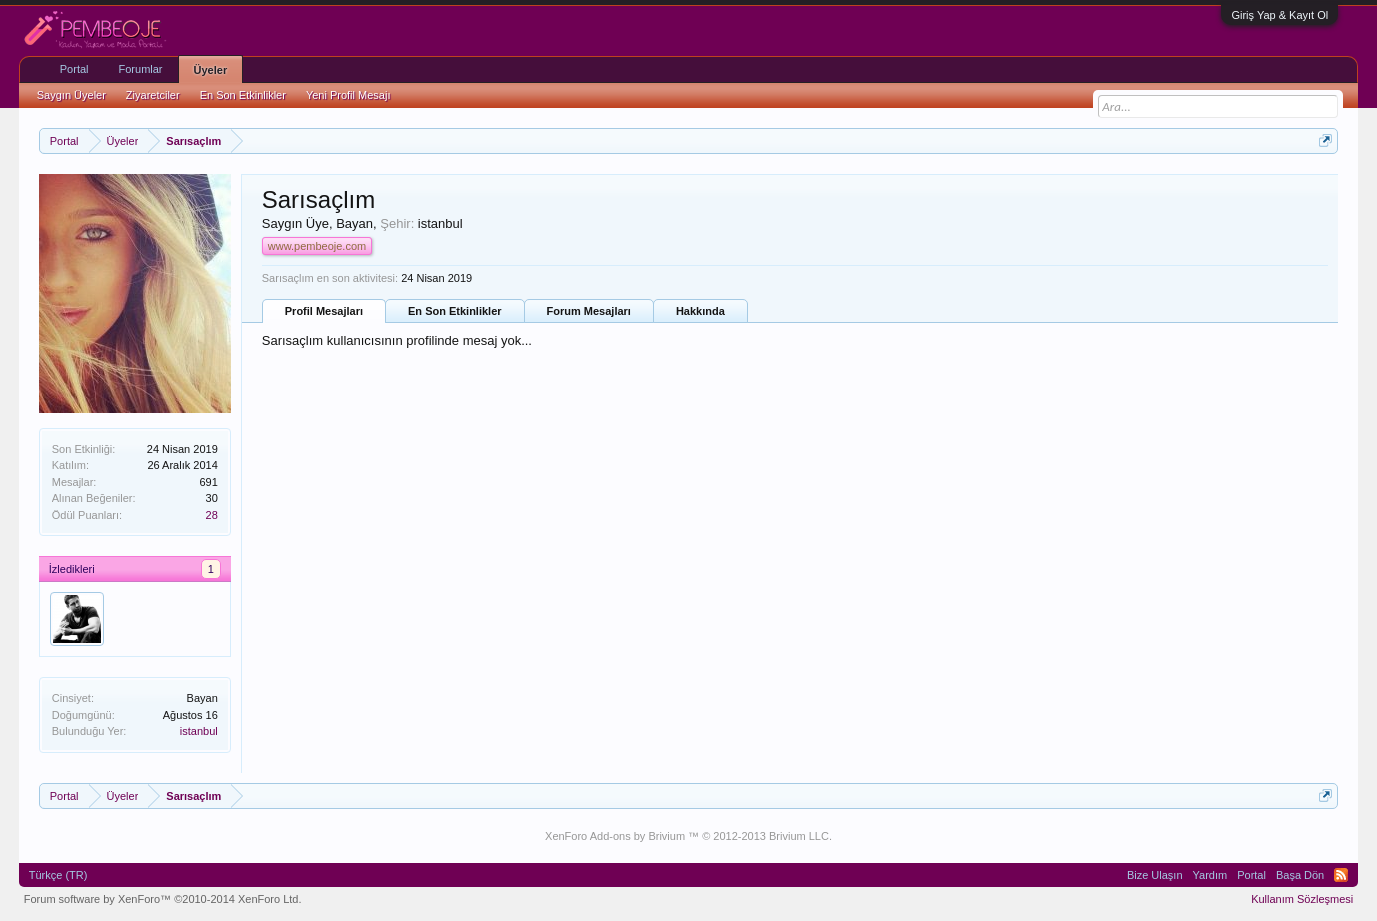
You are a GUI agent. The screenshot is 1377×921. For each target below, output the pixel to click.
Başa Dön (1300, 875)
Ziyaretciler (153, 95)
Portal (74, 69)
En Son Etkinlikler (455, 311)
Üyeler (211, 70)
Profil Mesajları (324, 311)
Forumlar (141, 69)
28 (212, 515)
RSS (1341, 875)
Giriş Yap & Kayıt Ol (1279, 15)
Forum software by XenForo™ (163, 899)
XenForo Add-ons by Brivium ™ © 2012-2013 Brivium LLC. (688, 836)
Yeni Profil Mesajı (348, 95)
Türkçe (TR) (58, 875)
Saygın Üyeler (71, 95)
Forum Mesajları (589, 311)
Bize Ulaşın (1155, 875)
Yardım (1210, 875)
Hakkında (700, 311)
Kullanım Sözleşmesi (1302, 899)
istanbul (199, 731)
